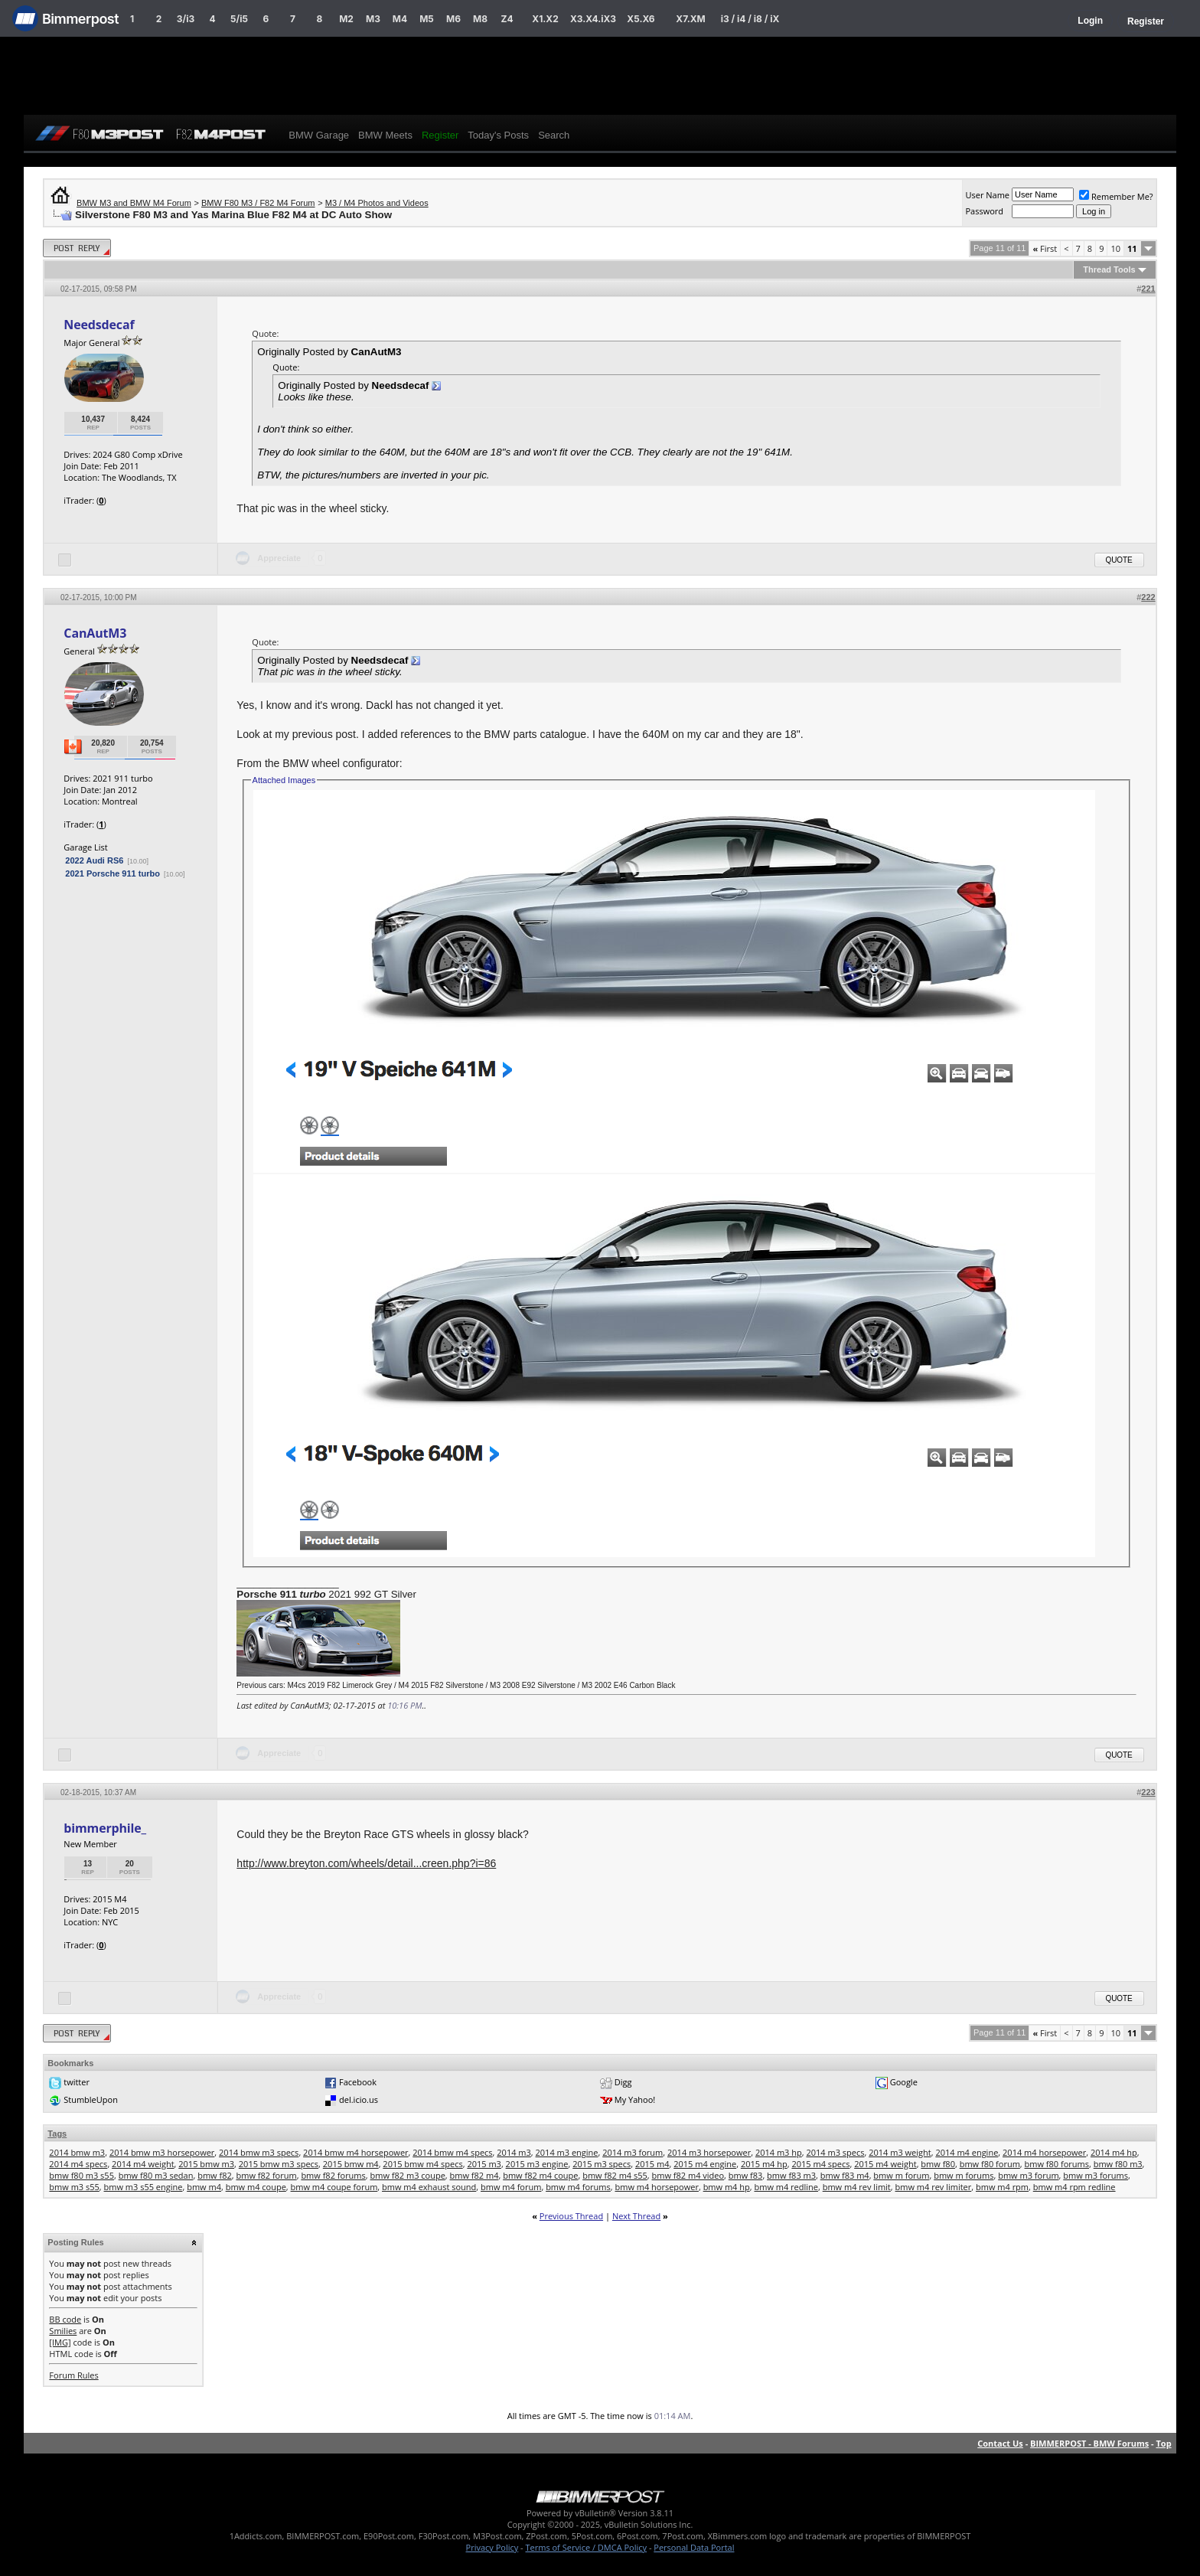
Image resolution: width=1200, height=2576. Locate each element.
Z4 (507, 18)
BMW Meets (385, 135)
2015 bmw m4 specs (422, 2164)
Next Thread (636, 2216)
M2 (346, 18)
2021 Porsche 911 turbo (112, 873)
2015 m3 (484, 2164)
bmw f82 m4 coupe (540, 2175)
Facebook (358, 2082)
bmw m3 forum (1028, 2175)
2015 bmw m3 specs (278, 2164)
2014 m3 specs (835, 2152)
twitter (77, 2082)
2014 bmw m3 (77, 2152)
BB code (65, 2319)
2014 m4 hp (1114, 2152)
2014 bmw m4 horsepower (355, 2152)
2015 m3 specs (601, 2164)
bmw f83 (746, 2175)
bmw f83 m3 (791, 2175)
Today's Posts (498, 135)
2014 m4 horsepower (1044, 2152)
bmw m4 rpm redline (1074, 2186)
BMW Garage (319, 135)
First (1044, 248)
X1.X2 (545, 18)
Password (984, 211)
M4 (400, 18)
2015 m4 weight (885, 2164)
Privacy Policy (492, 2547)
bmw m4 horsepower (656, 2186)
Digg (623, 2082)
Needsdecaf (99, 324)
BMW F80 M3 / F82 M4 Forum (258, 202)
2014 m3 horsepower (709, 2152)
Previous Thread (571, 2216)
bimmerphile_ (105, 1828)
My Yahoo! (635, 2099)
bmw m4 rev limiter (933, 2186)
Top (1163, 2443)
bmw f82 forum (266, 2175)
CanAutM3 (95, 633)
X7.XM (690, 18)
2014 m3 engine (567, 2152)
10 (1115, 248)
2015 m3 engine (537, 2164)
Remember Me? (1116, 196)
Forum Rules (73, 2375)
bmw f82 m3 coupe (407, 2175)
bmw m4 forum (511, 2186)
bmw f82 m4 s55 (614, 2175)
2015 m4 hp (764, 2164)
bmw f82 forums (333, 2175)
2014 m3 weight (900, 2152)
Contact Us (1000, 2443)
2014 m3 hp (778, 2152)
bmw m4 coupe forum (334, 2186)
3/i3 (185, 18)
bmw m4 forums (578, 2186)
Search (553, 135)
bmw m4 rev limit (857, 2186)
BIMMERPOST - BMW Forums (1089, 2443)
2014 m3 (514, 2152)
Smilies (63, 2330)
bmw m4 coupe (256, 2186)
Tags (57, 2133)
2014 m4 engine (966, 2152)
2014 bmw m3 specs (258, 2152)
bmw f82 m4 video (688, 2175)
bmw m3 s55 (74, 2186)
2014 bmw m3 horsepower (161, 2152)
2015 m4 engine (704, 2164)
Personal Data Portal (694, 2547)
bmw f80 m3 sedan (156, 2175)
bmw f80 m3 (1118, 2164)
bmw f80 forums (1057, 2164)
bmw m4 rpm (1002, 2186)
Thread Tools (1109, 269)
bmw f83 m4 (844, 2175)
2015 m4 (652, 2164)
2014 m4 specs (78, 2164)
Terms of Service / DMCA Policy (586, 2547)
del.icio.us (358, 2099)
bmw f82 (214, 2175)
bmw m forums (963, 2175)
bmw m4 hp (726, 2186)
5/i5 (239, 18)
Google (904, 2082)
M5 (426, 18)
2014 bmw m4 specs (452, 2152)
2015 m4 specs (820, 2164)
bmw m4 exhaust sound (429, 2186)
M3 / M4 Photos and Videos (377, 202)
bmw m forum (901, 2175)
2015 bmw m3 (206, 2164)
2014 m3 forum (632, 2152)
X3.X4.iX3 (593, 18)
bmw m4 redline (786, 2186)
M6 (453, 18)
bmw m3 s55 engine (143, 2186)
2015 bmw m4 (351, 2164)
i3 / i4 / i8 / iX (750, 18)
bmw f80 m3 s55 (81, 2175)
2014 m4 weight (143, 2164)
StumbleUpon (91, 2099)
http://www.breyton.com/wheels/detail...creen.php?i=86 (366, 1863)
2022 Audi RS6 (94, 860)
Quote (1119, 560)
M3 (373, 18)
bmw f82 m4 (474, 2175)
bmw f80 (938, 2164)
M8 (480, 18)
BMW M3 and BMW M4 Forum (134, 202)
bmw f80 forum (990, 2164)
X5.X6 (640, 18)
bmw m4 (204, 2186)
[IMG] (59, 2342)
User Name (987, 195)
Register (1145, 21)
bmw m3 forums (1095, 2175)
